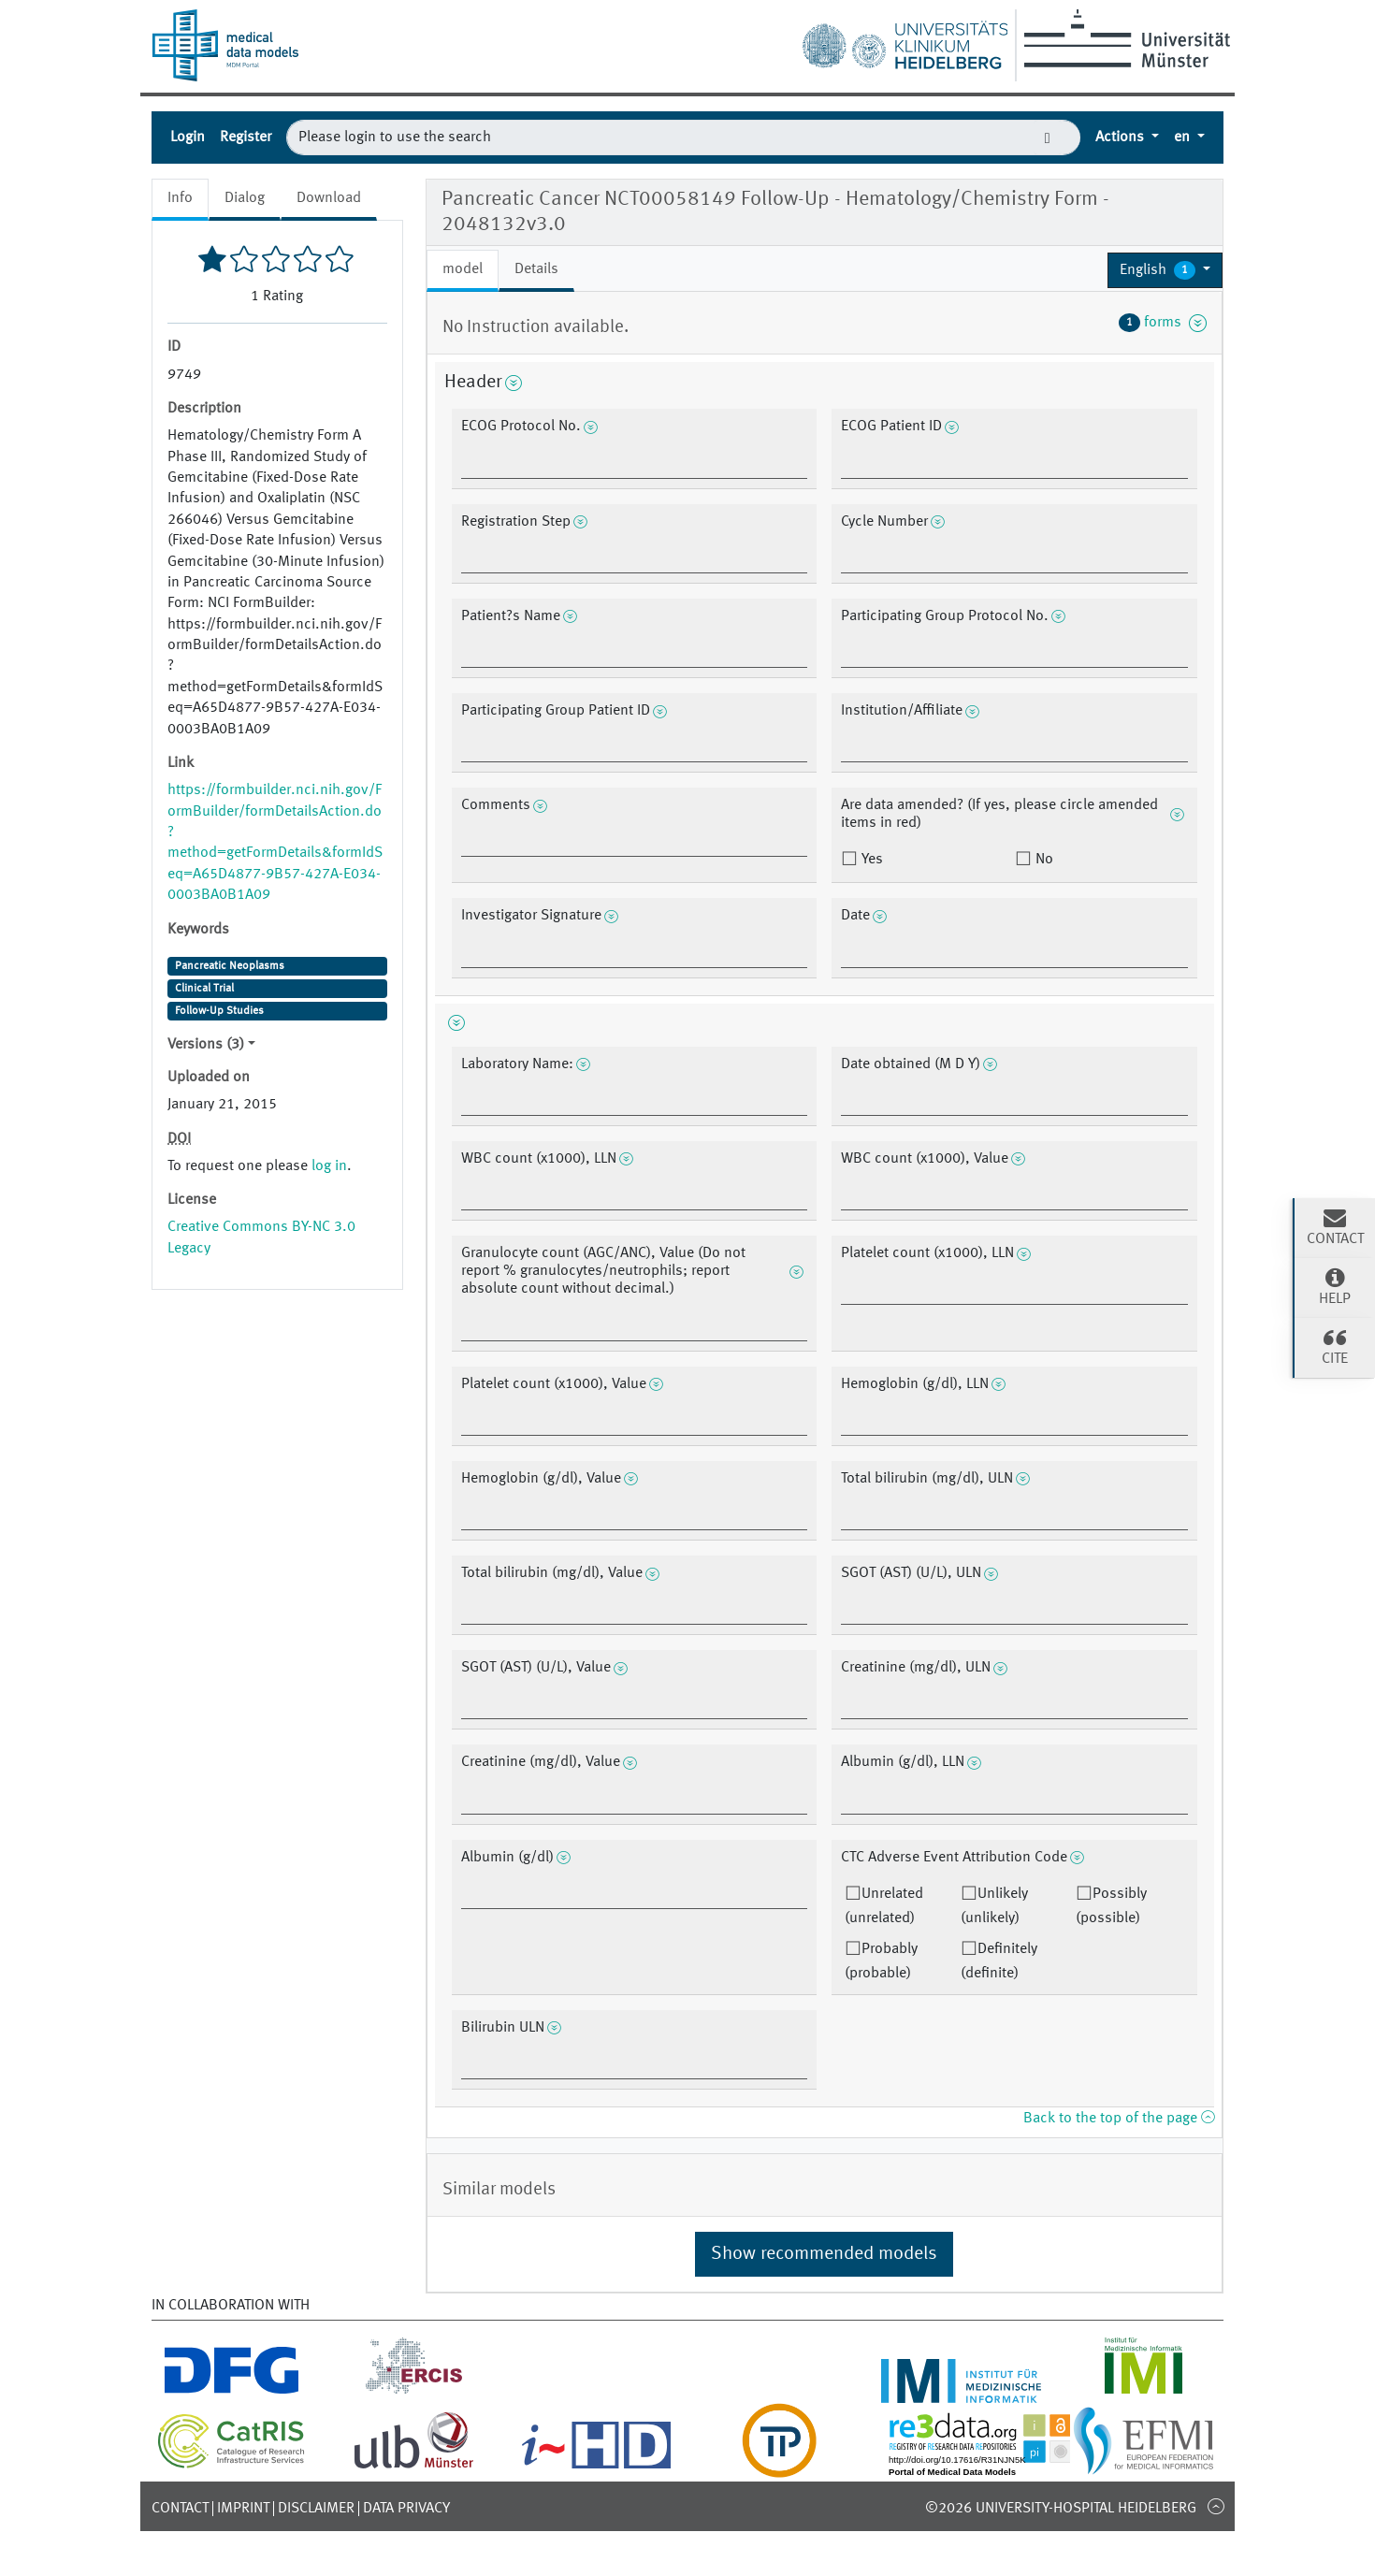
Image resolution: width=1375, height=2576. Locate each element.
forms (1163, 322)
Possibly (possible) (1111, 1906)
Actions (1121, 137)
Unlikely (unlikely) (994, 1906)
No (1042, 859)
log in (329, 1166)
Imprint (243, 2508)
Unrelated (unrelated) (884, 1906)
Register (245, 137)
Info (180, 198)
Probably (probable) (881, 1961)
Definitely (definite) (999, 1961)
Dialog (244, 198)
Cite (1335, 1346)
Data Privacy (406, 2508)
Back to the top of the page (1118, 2118)
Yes (870, 859)
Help (1335, 1286)
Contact (180, 2508)
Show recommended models (824, 2254)
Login (187, 137)
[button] (1165, 270)
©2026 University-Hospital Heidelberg (1060, 2508)
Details (536, 269)
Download (329, 198)
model (462, 269)
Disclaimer (316, 2508)
